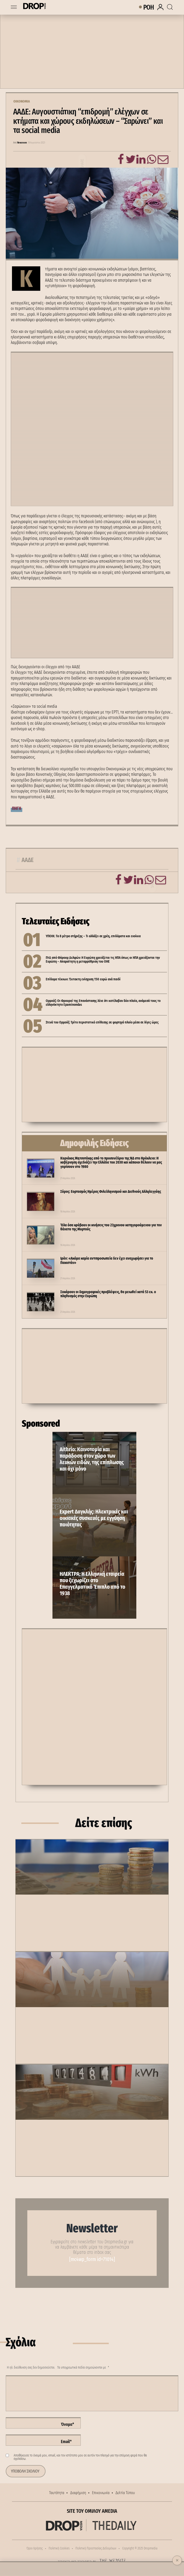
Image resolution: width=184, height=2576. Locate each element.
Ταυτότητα (56, 2492)
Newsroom (22, 142)
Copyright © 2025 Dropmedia (139, 2548)
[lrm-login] (161, 9)
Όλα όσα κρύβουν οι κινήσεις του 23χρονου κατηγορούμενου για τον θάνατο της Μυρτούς (111, 1227)
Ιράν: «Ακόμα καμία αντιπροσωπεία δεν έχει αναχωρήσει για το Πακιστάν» (106, 1260)
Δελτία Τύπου (125, 2492)
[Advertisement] (92, 50)
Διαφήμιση (78, 2492)
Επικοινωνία (100, 2492)
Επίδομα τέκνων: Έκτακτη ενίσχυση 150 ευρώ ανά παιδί (83, 979)
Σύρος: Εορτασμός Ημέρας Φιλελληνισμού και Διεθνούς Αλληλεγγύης (110, 1191)
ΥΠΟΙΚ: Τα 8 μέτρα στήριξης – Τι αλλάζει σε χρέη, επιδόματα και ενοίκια (93, 936)
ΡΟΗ (148, 7)
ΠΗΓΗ (16, 808)
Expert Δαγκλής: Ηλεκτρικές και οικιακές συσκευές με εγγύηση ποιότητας (94, 1518)
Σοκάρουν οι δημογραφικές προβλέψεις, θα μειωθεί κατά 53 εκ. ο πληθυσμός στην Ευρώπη (108, 1294)
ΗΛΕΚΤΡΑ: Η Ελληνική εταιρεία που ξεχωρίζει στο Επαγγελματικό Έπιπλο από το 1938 (92, 1584)
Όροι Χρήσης (35, 2548)
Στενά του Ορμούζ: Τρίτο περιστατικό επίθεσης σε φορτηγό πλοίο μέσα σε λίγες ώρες (102, 1022)
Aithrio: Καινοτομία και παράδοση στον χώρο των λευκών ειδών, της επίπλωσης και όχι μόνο (92, 1459)
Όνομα (67, 2424)
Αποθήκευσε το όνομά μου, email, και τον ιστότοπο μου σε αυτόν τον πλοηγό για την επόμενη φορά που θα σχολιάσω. (80, 2457)
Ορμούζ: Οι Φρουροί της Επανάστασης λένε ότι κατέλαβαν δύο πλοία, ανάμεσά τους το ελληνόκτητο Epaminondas (103, 1003)
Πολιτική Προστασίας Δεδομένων (95, 2548)
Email (66, 2441)
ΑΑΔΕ (28, 860)
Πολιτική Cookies (59, 2548)
